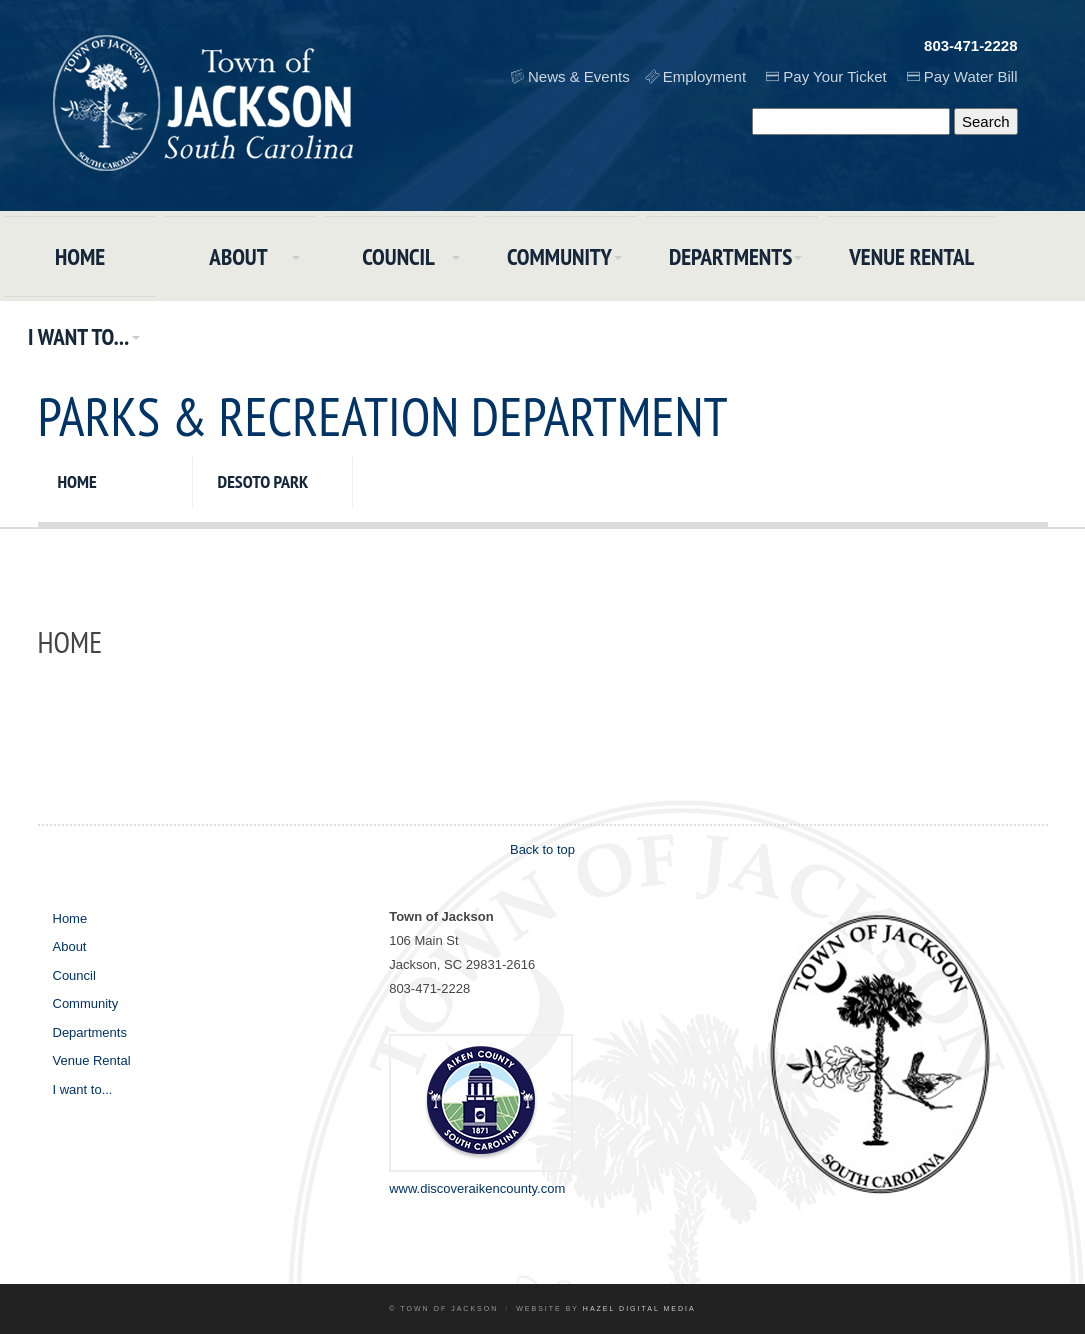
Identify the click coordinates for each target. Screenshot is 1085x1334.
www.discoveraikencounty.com (477, 1188)
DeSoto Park (263, 481)
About (238, 256)
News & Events (579, 76)
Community (559, 256)
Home (80, 256)
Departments (730, 256)
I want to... (78, 336)
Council (398, 256)
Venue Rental (911, 256)
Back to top (542, 849)
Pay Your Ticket (834, 76)
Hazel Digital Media (639, 1308)
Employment (704, 76)
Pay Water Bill (971, 76)
